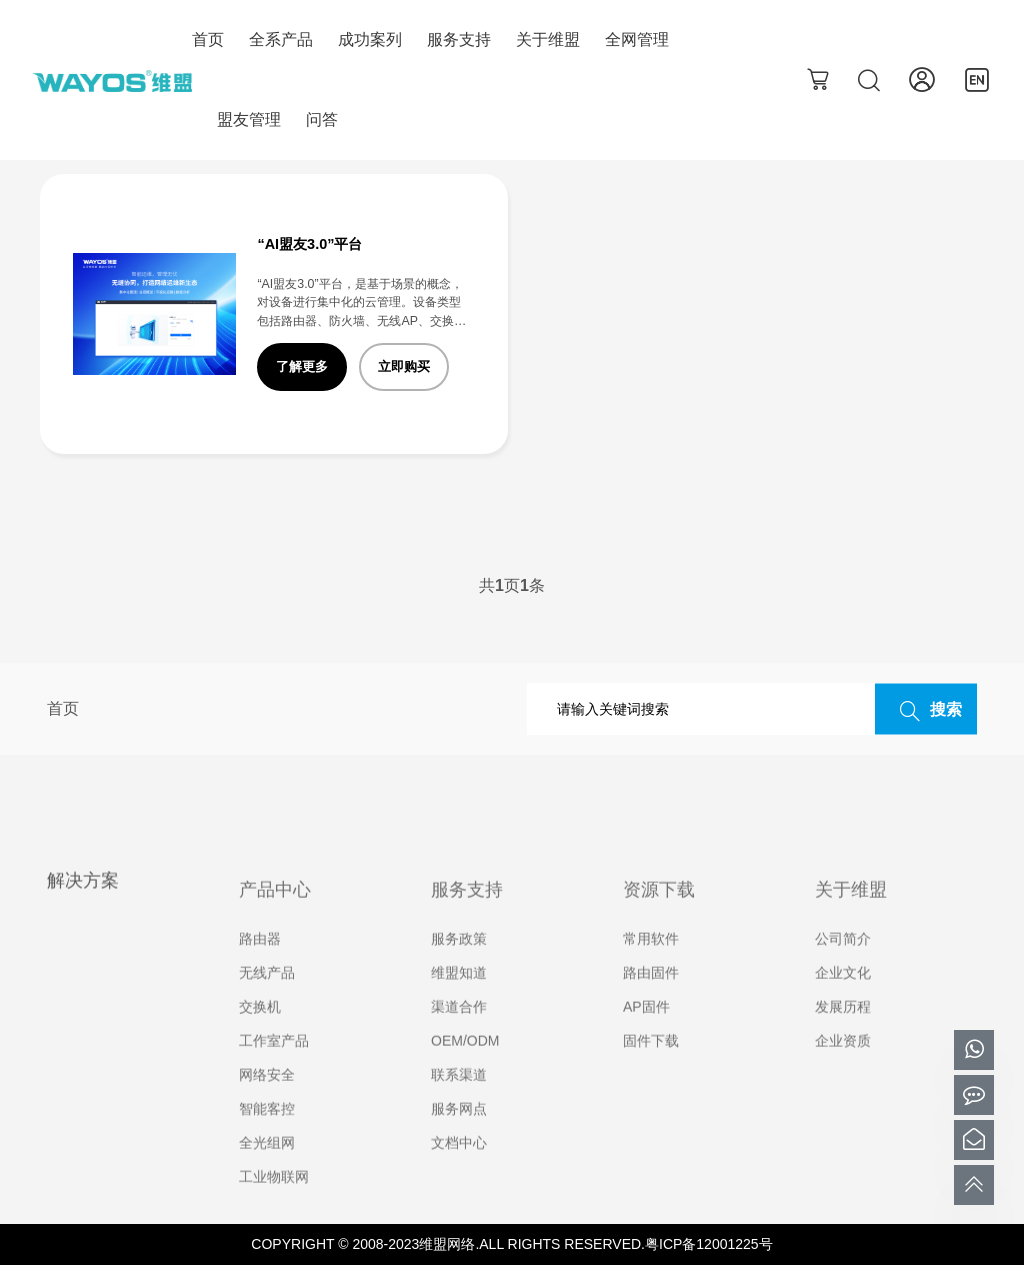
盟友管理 (249, 119)
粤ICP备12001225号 (709, 1244)
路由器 (260, 967)
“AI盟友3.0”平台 (309, 244)
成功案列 (370, 39)
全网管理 (637, 39)
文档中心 (459, 1171)
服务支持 (459, 39)
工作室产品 (274, 1069)
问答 (322, 119)
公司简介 (843, 967)
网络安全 (267, 1103)
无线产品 (267, 1001)
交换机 (260, 1035)
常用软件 (651, 967)
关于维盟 (548, 39)
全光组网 (267, 1171)
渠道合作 (459, 1035)
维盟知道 (459, 1001)
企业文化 (843, 1001)
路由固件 (651, 1001)
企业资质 (843, 1069)
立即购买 (404, 366)
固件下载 (651, 1069)
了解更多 (302, 366)
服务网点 (459, 1137)
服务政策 (459, 967)
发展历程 (843, 1035)
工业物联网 (274, 1205)
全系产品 (281, 39)
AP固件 (646, 1035)
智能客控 (267, 1137)
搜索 (926, 711)
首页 (208, 39)
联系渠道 (459, 1103)
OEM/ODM (465, 1069)
